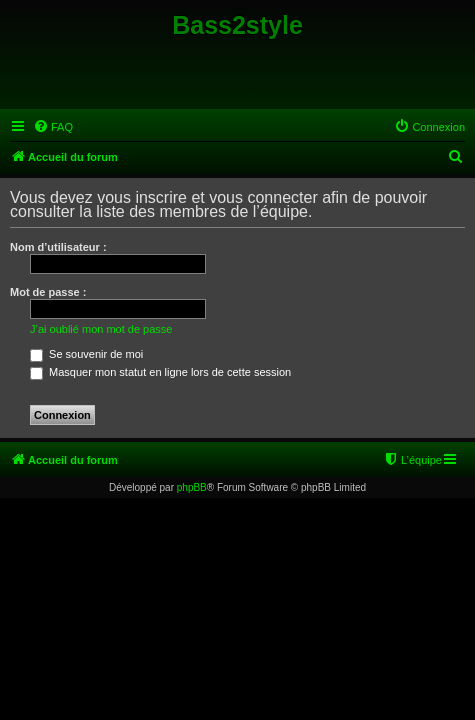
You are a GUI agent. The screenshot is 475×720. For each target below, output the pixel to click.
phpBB (192, 487)
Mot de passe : (48, 292)
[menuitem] (53, 127)
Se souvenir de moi (86, 354)
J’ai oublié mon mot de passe (101, 329)
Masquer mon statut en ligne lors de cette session (160, 372)
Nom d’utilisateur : (58, 247)
